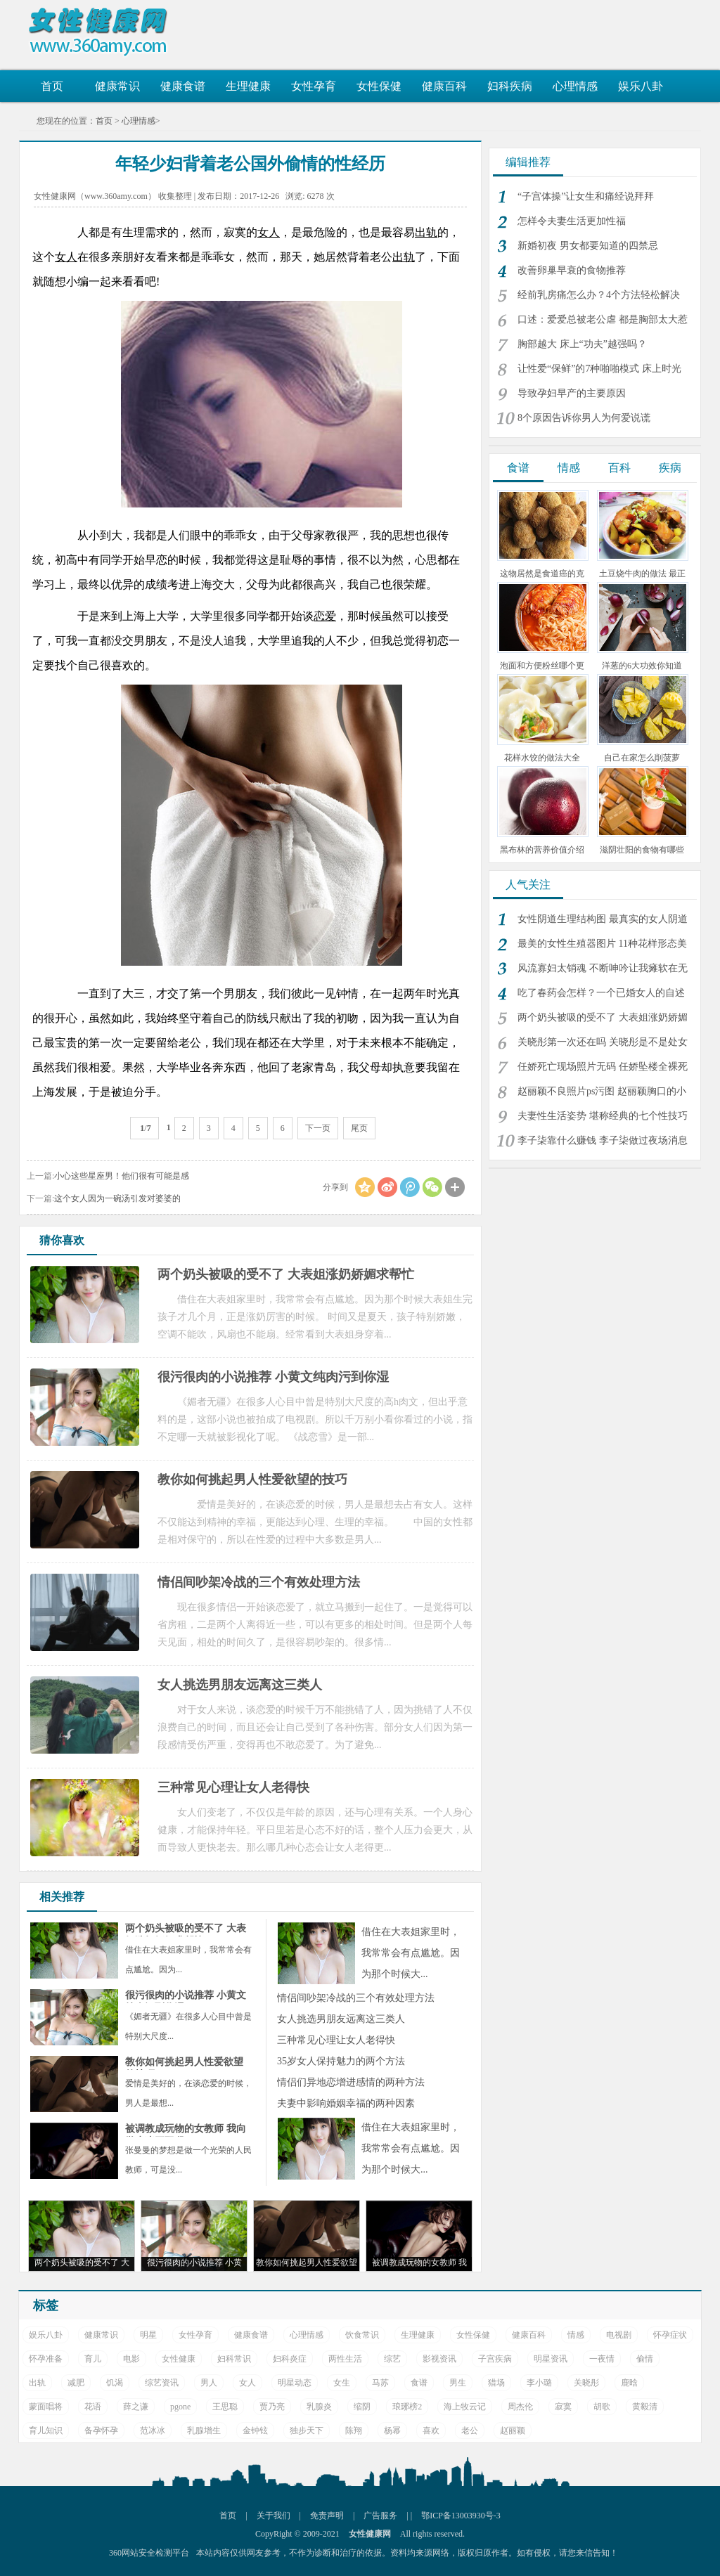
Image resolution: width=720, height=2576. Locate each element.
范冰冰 (152, 2430)
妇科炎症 (290, 2359)
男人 (208, 2383)
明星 (148, 2335)
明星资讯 (550, 2359)
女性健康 (178, 2359)
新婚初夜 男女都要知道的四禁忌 (588, 245)
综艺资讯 (162, 2383)
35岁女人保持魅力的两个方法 (341, 2061)
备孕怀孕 (101, 2430)
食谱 (518, 468)
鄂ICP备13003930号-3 (461, 2515)
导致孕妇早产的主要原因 (572, 393)
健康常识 (117, 86)
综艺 (392, 2359)
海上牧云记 (465, 2407)
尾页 (359, 1128)
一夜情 (602, 2359)
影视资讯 (439, 2359)
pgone (180, 2407)
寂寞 (563, 2407)
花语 (92, 2407)
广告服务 (380, 2515)
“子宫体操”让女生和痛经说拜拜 (586, 196)
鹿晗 (629, 2383)
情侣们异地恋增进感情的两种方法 (351, 2082)
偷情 (644, 2359)
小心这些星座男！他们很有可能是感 (121, 1176)
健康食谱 (182, 86)
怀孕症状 (670, 2335)
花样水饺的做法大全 (542, 758)
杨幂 (392, 2430)
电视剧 (618, 2335)
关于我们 (273, 2515)
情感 (569, 468)
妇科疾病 (509, 86)
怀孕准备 (46, 2359)
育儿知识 (46, 2430)
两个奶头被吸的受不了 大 (81, 2262)
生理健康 (248, 86)
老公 (469, 2430)
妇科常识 (234, 2359)
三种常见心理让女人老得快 (336, 2040)
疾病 (670, 468)
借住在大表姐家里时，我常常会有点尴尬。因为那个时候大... (410, 1953)
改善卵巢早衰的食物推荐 (572, 270)
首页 (52, 86)
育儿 (92, 2359)
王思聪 (225, 2407)
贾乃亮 (272, 2407)
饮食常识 (362, 2335)
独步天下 (306, 2430)
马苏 (380, 2383)
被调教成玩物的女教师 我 (419, 2262)
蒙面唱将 (46, 2407)
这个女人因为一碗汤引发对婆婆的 (117, 1198)
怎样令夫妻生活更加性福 (572, 221)
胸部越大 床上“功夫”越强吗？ (582, 344)
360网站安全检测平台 (149, 2553)
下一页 (317, 1128)
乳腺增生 (204, 2430)
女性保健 (378, 86)
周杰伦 (520, 2407)
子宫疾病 (495, 2359)
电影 (131, 2359)
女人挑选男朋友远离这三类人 (341, 2019)
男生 (457, 2383)
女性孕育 (313, 86)
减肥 (76, 2383)
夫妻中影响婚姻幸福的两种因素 (346, 2103)
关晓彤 (586, 2383)
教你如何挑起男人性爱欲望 (306, 2262)
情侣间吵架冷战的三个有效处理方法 (356, 1998)
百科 (619, 468)
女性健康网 (103, 31)
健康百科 (444, 86)
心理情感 (575, 86)
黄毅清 (644, 2407)
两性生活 (345, 2359)
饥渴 (114, 2383)
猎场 (496, 2383)
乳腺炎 (319, 2407)
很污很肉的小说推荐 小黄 (194, 2262)
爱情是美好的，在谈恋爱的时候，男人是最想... (188, 2082)
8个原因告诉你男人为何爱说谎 (584, 418)
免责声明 (327, 2515)
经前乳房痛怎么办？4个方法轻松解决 (599, 295)
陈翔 (353, 2430)
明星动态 (294, 2383)
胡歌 (601, 2407)
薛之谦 (135, 2407)
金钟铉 (255, 2430)
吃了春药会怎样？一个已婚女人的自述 (601, 993)
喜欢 (431, 2430)
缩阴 (362, 2407)
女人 (247, 2383)
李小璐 (539, 2383)
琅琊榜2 (407, 2407)
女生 (341, 2383)
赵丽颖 (512, 2430)
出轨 (37, 2383)
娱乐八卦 (640, 86)
